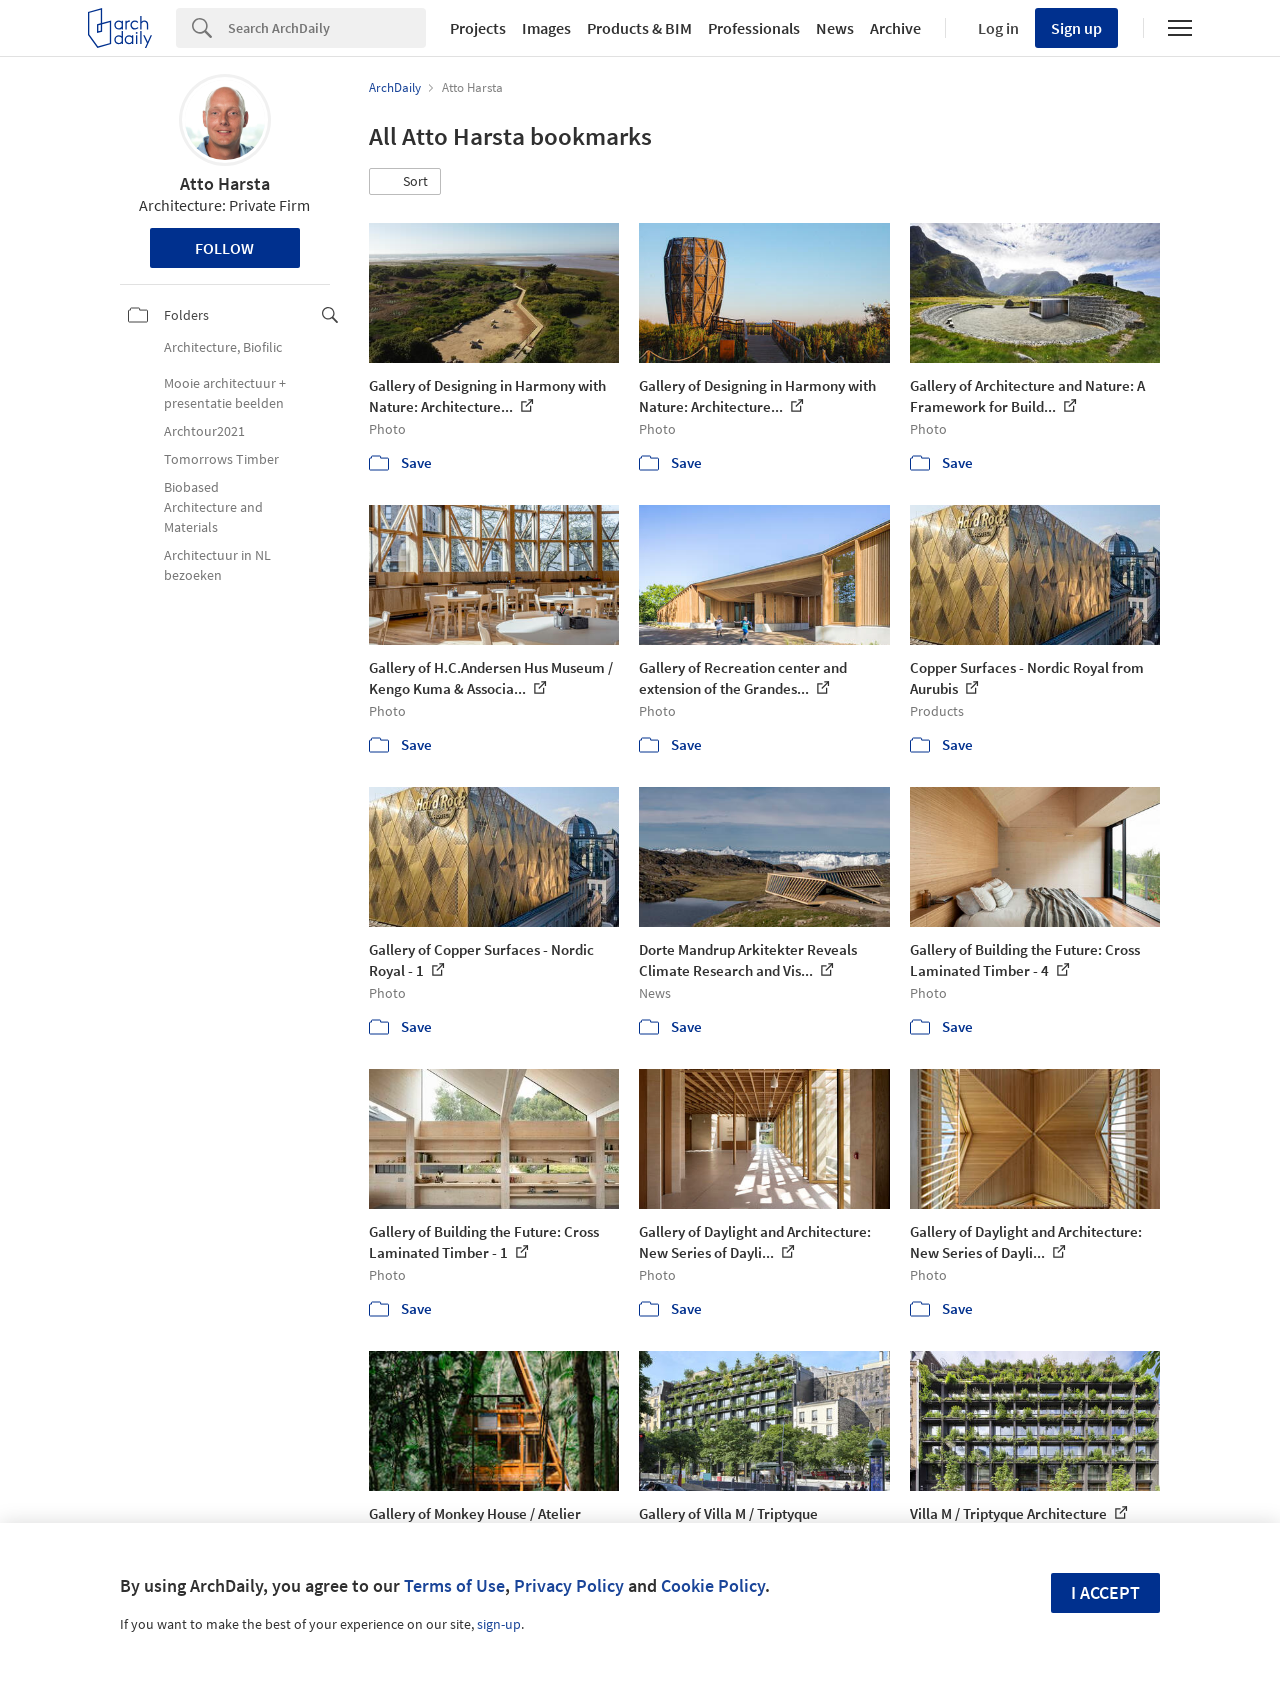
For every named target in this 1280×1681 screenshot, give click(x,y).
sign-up (499, 1624)
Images (546, 28)
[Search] (327, 28)
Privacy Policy (569, 1585)
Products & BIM (639, 28)
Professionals (754, 28)
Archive (895, 28)
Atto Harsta (225, 183)
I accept (1105, 1592)
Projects (478, 28)
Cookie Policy (713, 1585)
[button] (405, 182)
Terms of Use (454, 1585)
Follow (224, 248)
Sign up (1076, 28)
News (835, 28)
